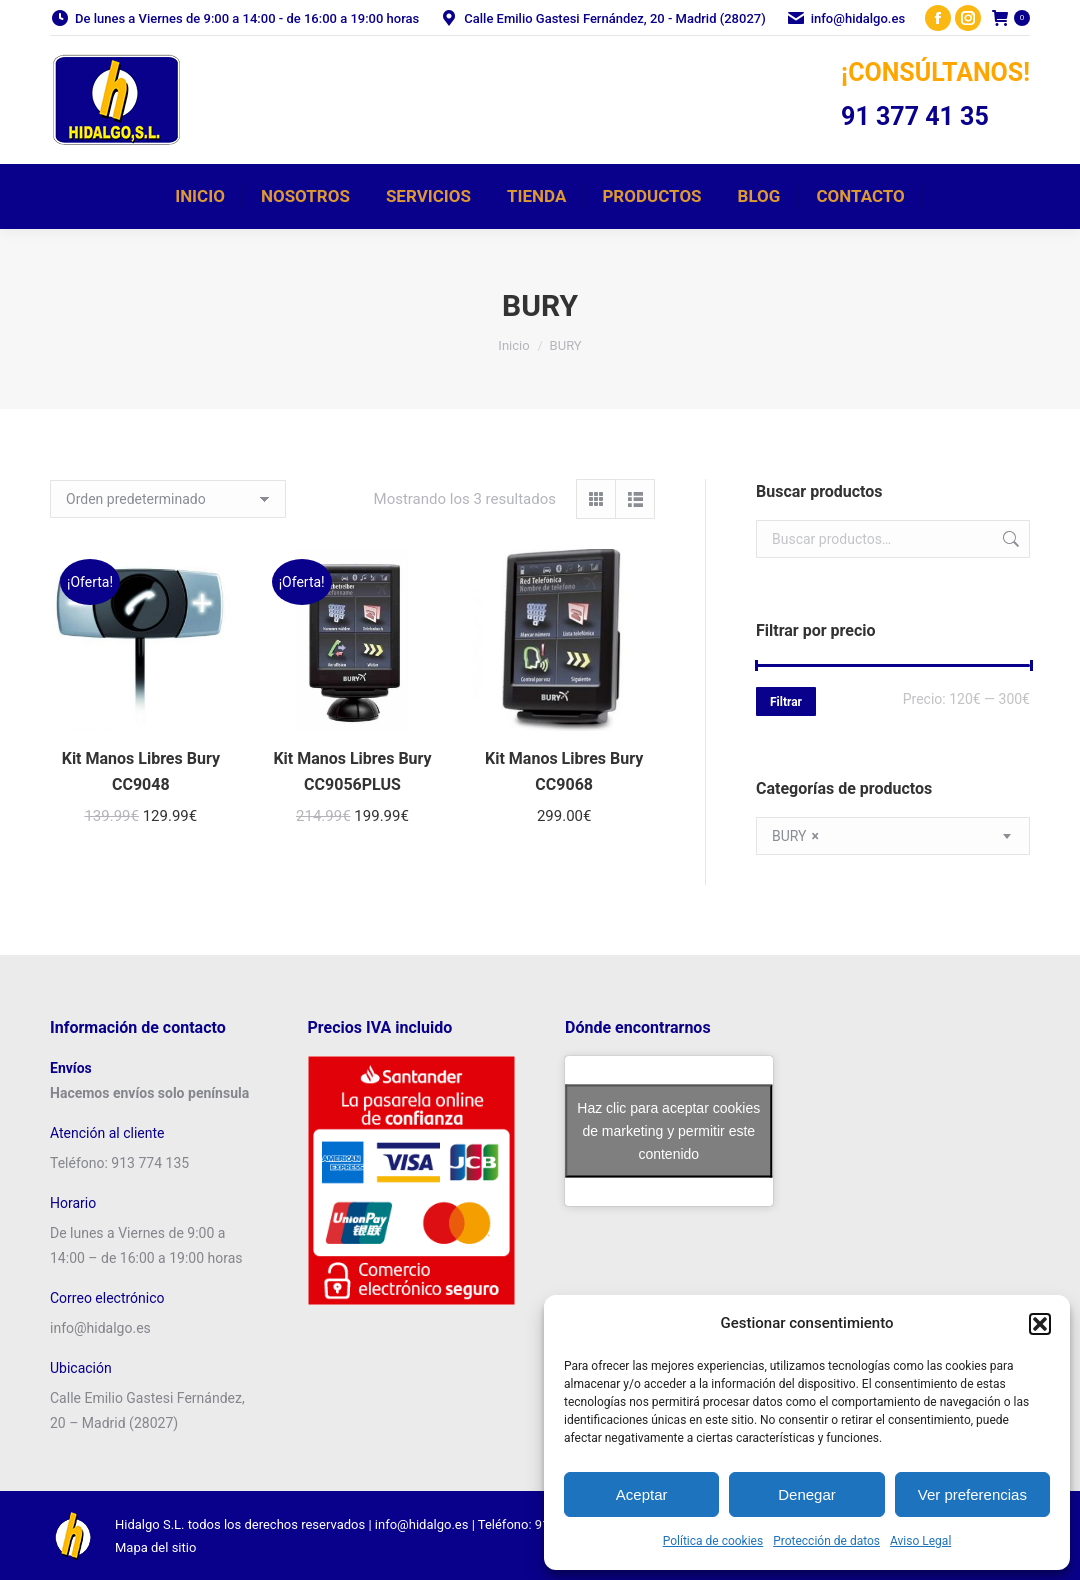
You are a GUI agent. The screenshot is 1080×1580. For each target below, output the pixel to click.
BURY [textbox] (795, 836)
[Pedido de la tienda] (168, 499)
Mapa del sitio (155, 1547)
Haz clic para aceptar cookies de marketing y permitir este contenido (668, 1131)
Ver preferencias (972, 1494)
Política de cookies (713, 1541)
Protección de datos (826, 1541)
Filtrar (786, 702)
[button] (1040, 1324)
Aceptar (642, 1494)
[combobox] (893, 836)
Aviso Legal (920, 1541)
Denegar (807, 1494)
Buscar (1009, 539)
